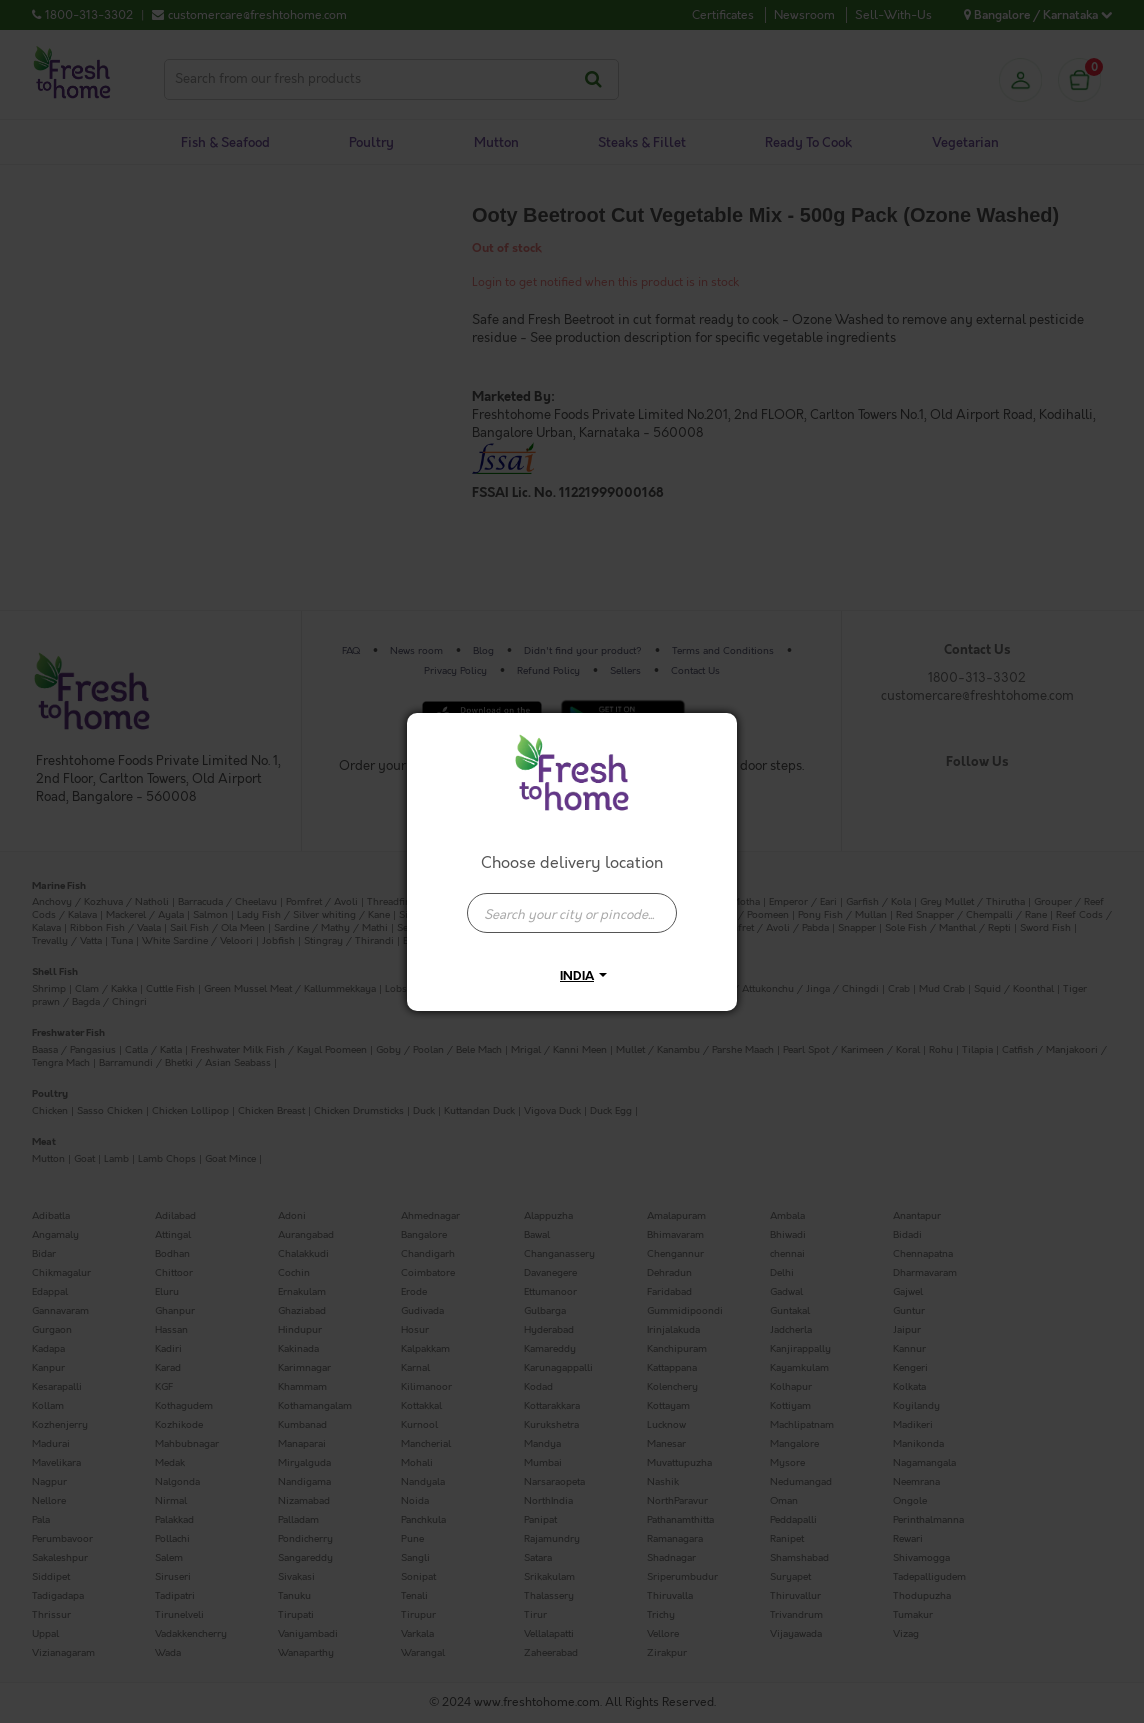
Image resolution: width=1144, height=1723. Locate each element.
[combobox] (572, 903)
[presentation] (572, 913)
